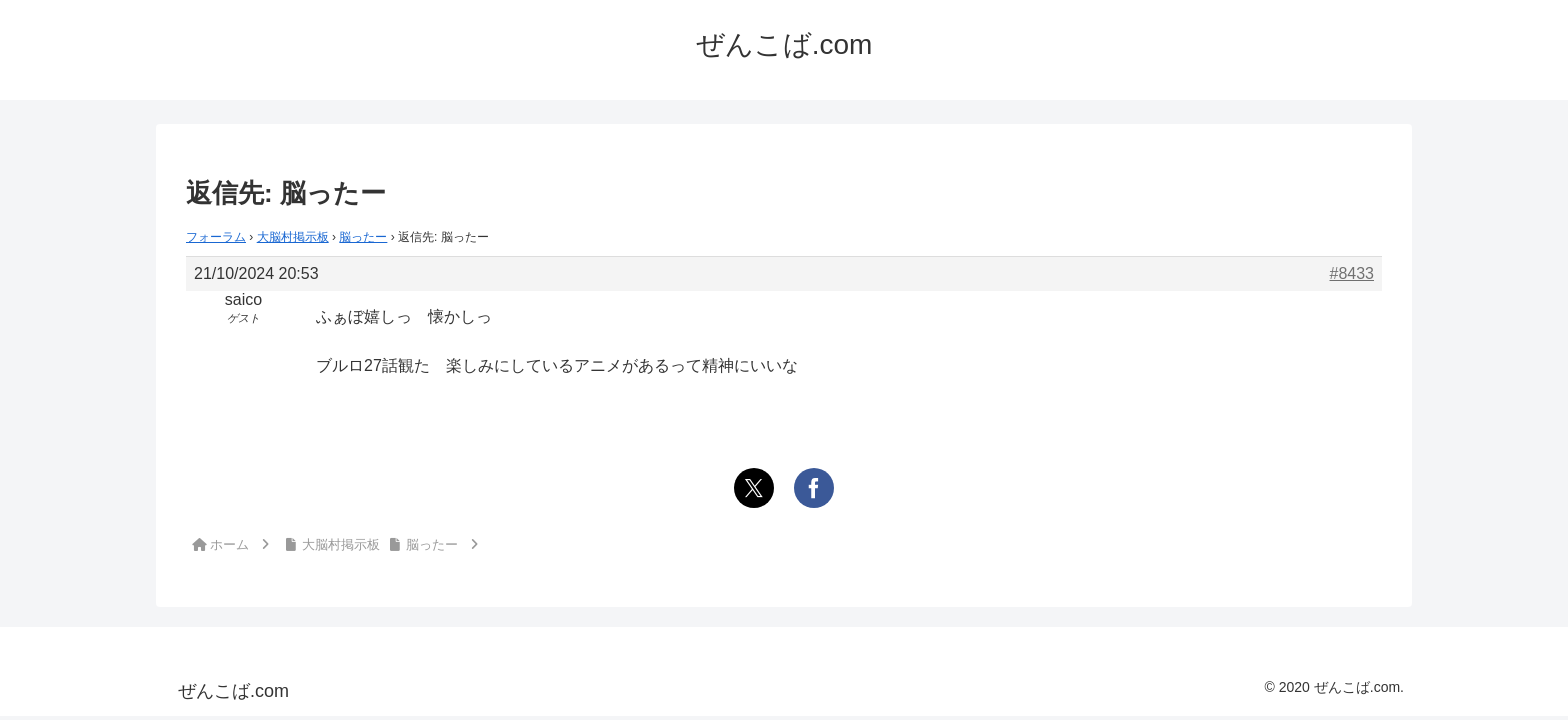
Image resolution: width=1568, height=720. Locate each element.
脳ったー (363, 237)
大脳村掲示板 (293, 237)
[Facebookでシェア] (814, 488)
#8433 (1352, 273)
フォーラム (216, 237)
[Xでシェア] (754, 488)
